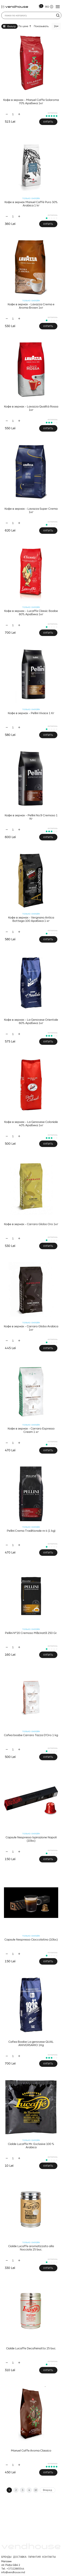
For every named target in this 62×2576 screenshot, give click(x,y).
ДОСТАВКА (19, 2556)
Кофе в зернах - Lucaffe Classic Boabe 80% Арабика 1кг (31, 612)
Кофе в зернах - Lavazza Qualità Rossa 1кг (31, 408)
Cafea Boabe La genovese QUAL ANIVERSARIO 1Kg (31, 2043)
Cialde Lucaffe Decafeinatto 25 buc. (31, 2348)
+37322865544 (15, 2568)
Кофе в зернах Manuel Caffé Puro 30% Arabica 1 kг (31, 203)
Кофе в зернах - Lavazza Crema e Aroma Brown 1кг (31, 306)
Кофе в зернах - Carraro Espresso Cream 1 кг (31, 1430)
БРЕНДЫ (6, 2556)
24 (55, 26)
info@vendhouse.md (13, 2572)
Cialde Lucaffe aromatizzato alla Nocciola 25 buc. (31, 2247)
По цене (23, 26)
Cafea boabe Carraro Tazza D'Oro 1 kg (31, 1735)
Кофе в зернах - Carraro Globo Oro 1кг (31, 1224)
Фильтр (9, 26)
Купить (48, 121)
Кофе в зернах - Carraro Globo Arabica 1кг (31, 1328)
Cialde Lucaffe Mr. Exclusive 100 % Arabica (31, 2145)
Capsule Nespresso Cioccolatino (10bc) (31, 1939)
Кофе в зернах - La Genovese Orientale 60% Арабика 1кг (31, 1021)
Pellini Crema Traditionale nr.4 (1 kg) (31, 1530)
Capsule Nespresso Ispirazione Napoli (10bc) (31, 1839)
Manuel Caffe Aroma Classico (31, 2450)
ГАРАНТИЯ (34, 2556)
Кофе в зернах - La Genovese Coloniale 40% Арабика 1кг (31, 1123)
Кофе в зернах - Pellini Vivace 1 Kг (31, 713)
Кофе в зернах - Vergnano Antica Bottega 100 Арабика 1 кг (31, 919)
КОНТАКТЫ (49, 2556)
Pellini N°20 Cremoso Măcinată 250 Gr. (31, 1633)
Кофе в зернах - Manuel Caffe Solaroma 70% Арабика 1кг (31, 101)
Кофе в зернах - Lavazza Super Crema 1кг (31, 510)
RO (49, 6)
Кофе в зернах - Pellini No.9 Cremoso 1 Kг (31, 817)
